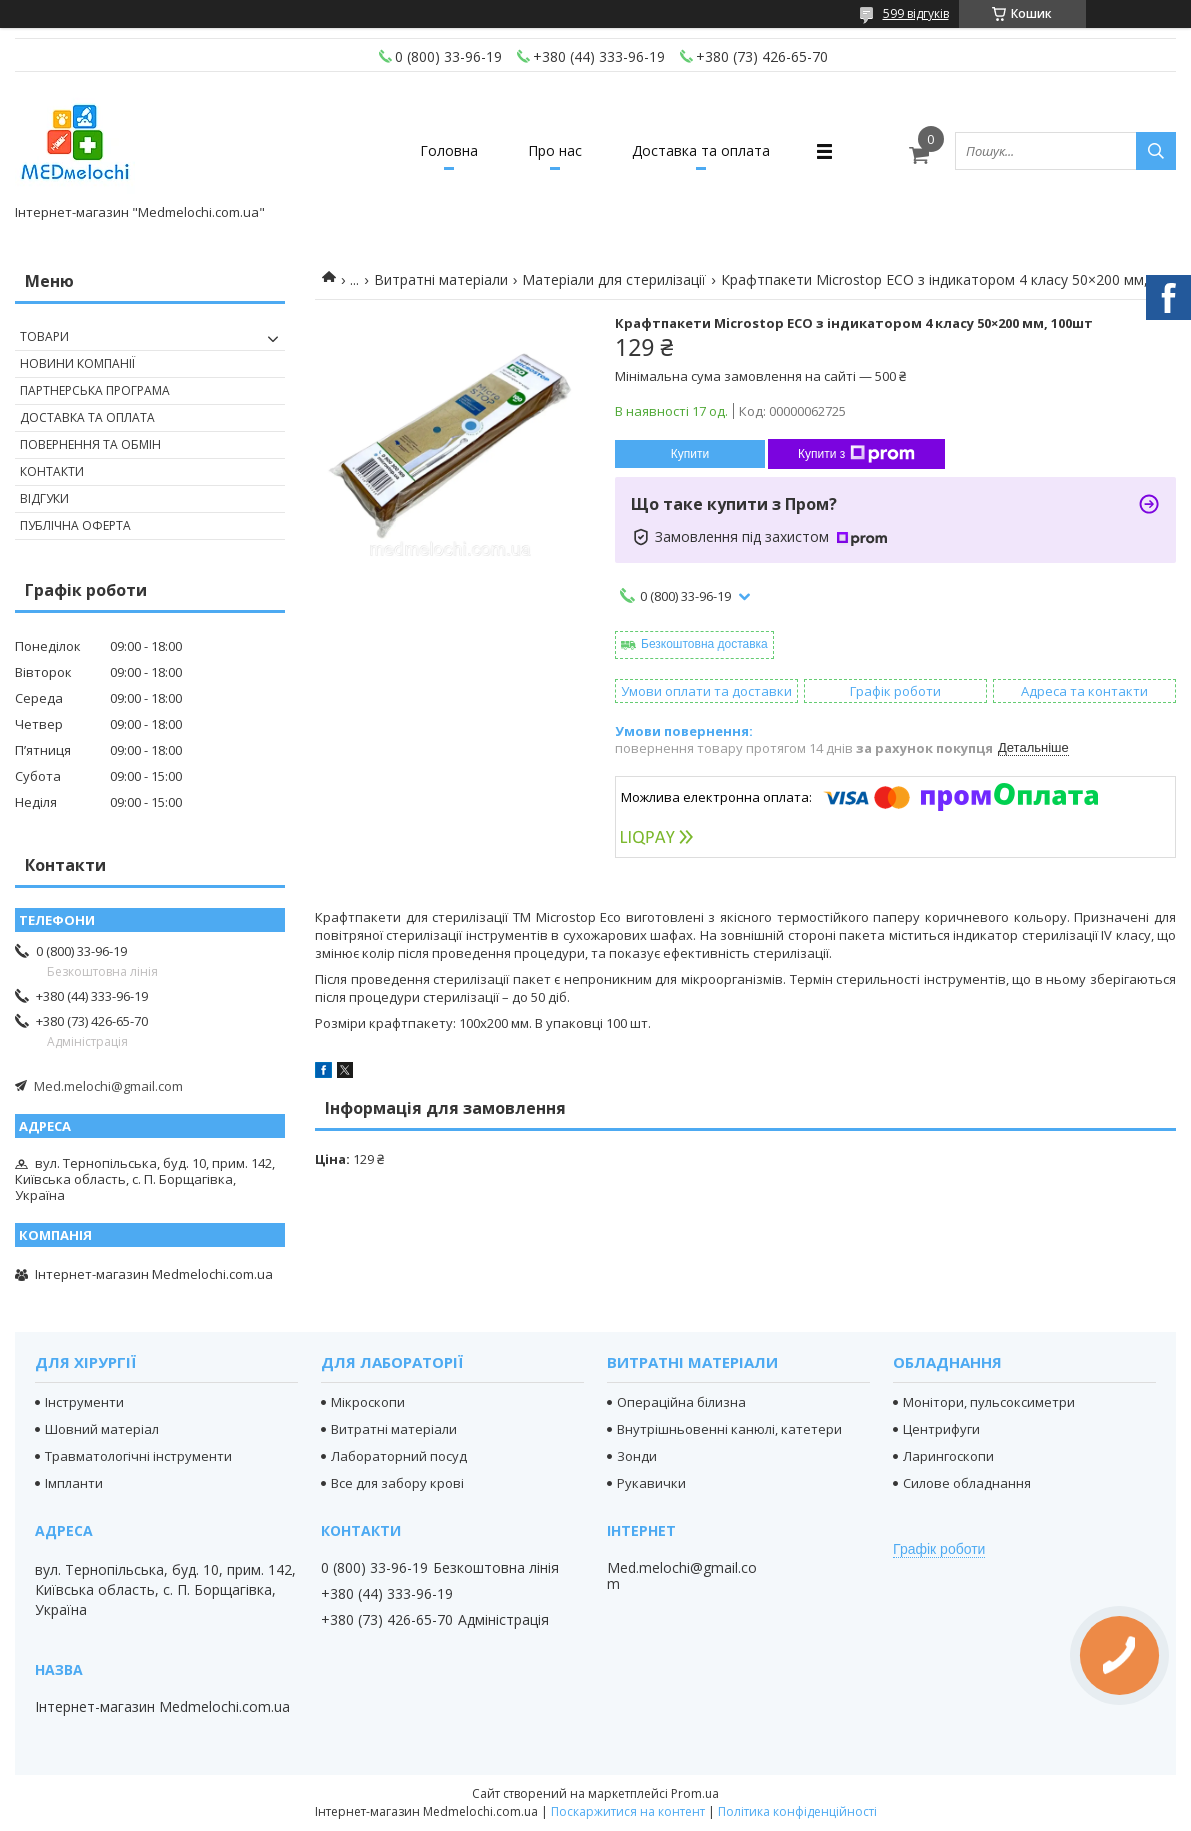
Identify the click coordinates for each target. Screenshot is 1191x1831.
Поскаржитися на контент (628, 1811)
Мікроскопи (368, 1402)
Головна (449, 150)
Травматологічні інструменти (138, 1456)
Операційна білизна (681, 1402)
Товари (44, 336)
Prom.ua (695, 1793)
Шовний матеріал (102, 1429)
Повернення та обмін (90, 444)
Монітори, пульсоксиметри (989, 1402)
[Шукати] (1156, 151)
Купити (690, 454)
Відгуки (44, 498)
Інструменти (84, 1402)
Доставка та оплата (701, 150)
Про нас (555, 150)
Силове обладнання (967, 1483)
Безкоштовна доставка (704, 644)
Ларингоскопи (948, 1456)
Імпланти (74, 1483)
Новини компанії (77, 363)
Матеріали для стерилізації (614, 279)
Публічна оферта (75, 525)
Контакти (52, 471)
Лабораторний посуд (399, 1456)
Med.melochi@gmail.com (108, 1086)
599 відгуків (916, 13)
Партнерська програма (95, 390)
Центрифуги (941, 1429)
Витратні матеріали (441, 279)
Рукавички (651, 1483)
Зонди (637, 1456)
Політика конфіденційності (797, 1811)
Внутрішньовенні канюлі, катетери (729, 1429)
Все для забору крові (397, 1483)
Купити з (856, 454)
